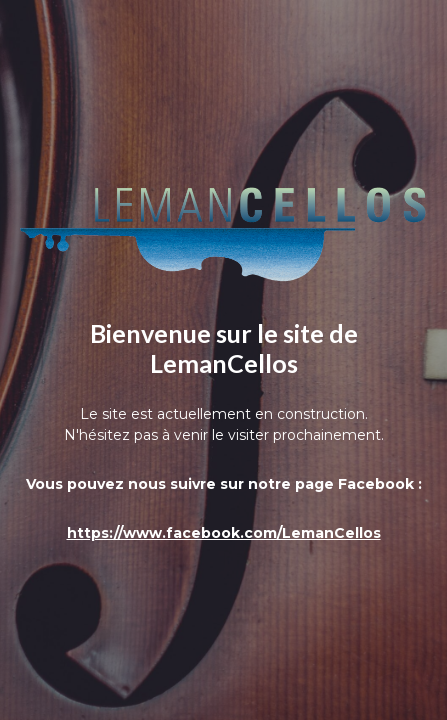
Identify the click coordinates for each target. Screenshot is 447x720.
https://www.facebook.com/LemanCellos (224, 533)
